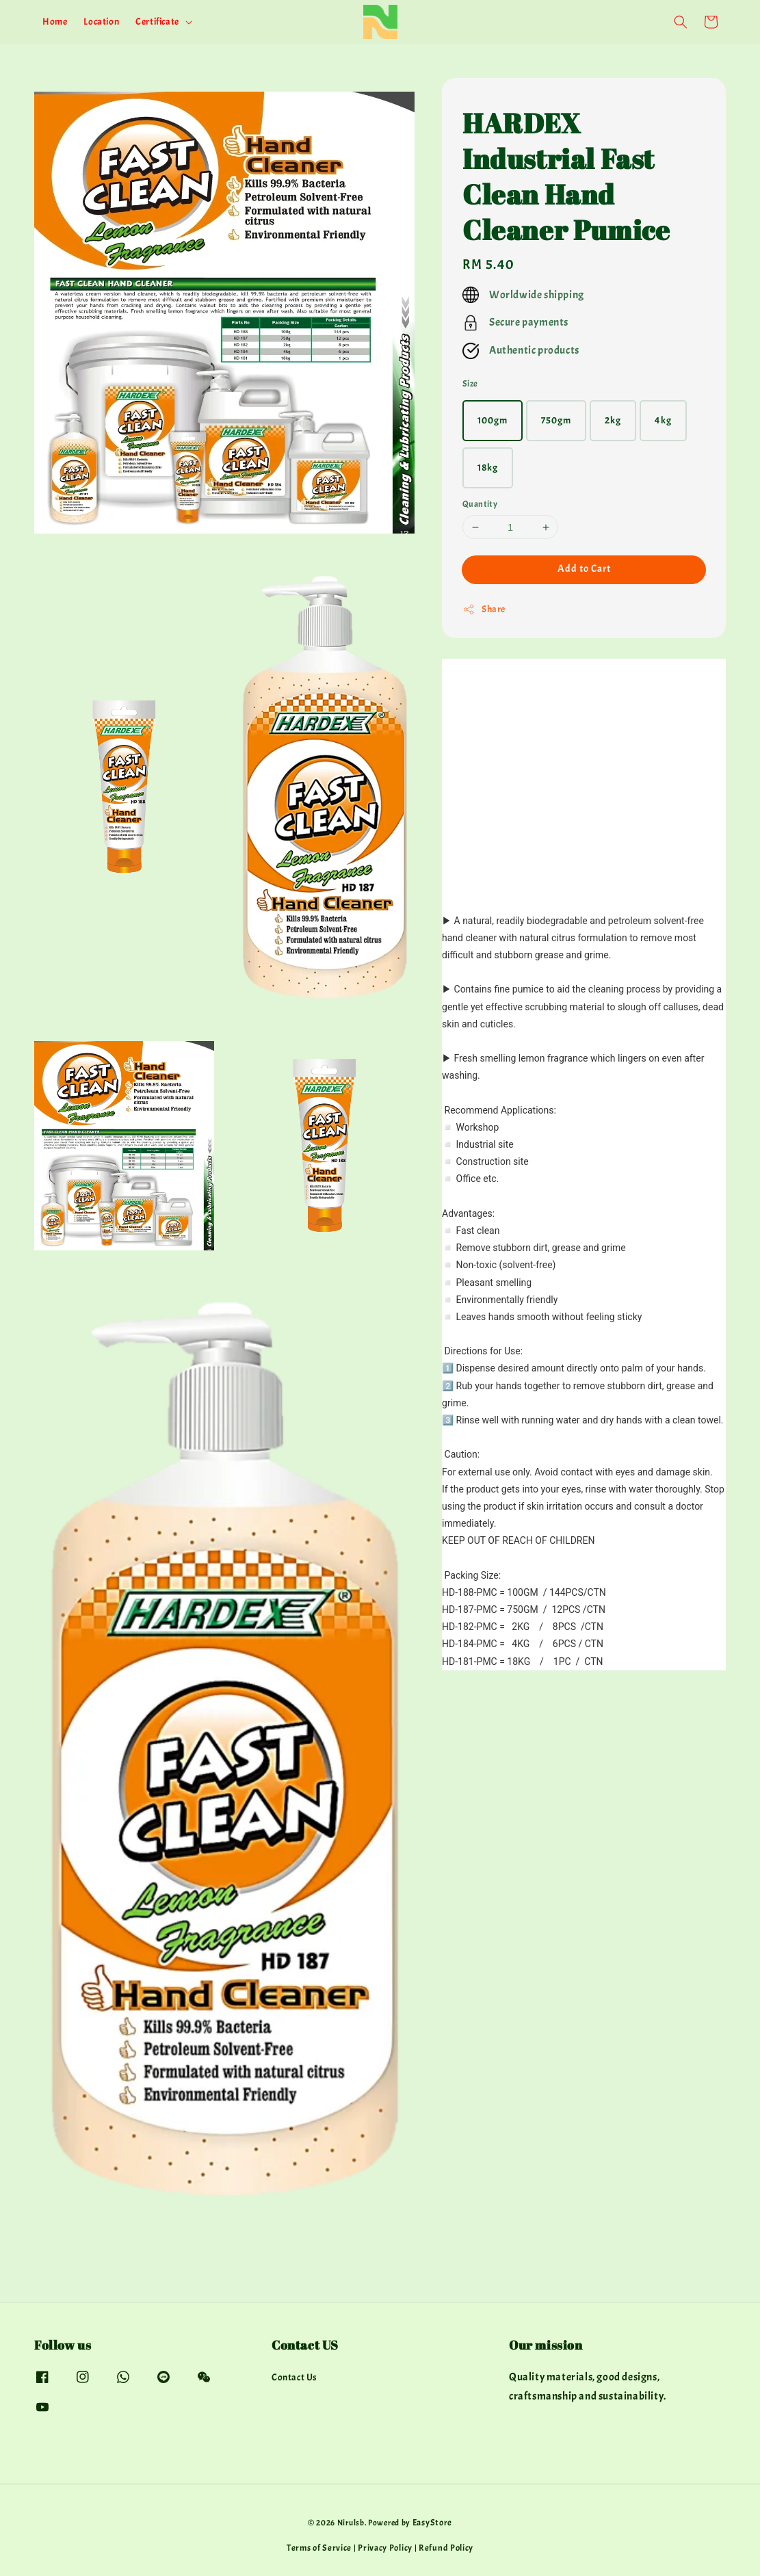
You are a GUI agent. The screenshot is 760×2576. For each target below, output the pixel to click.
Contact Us (294, 2377)
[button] (681, 22)
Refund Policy (446, 2547)
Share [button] (484, 609)
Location (101, 21)
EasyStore (432, 2522)
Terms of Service (319, 2547)
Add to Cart (584, 568)
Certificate (157, 21)
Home (54, 21)
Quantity (479, 504)
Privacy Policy (385, 2547)
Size (470, 383)
